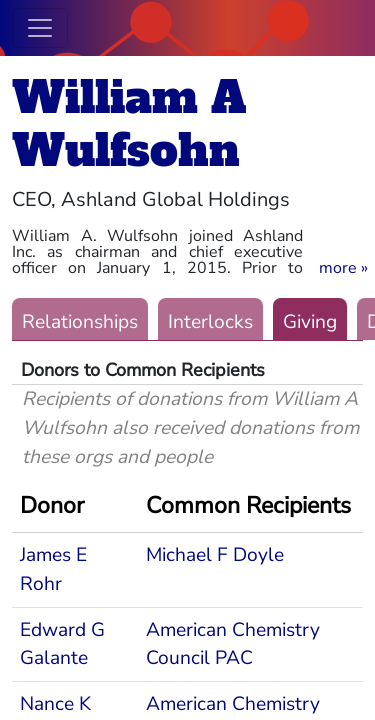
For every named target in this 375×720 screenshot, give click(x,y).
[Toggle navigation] (40, 28)
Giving (310, 322)
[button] (343, 268)
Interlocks (210, 322)
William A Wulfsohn (129, 124)
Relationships (80, 322)
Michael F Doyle (215, 555)
